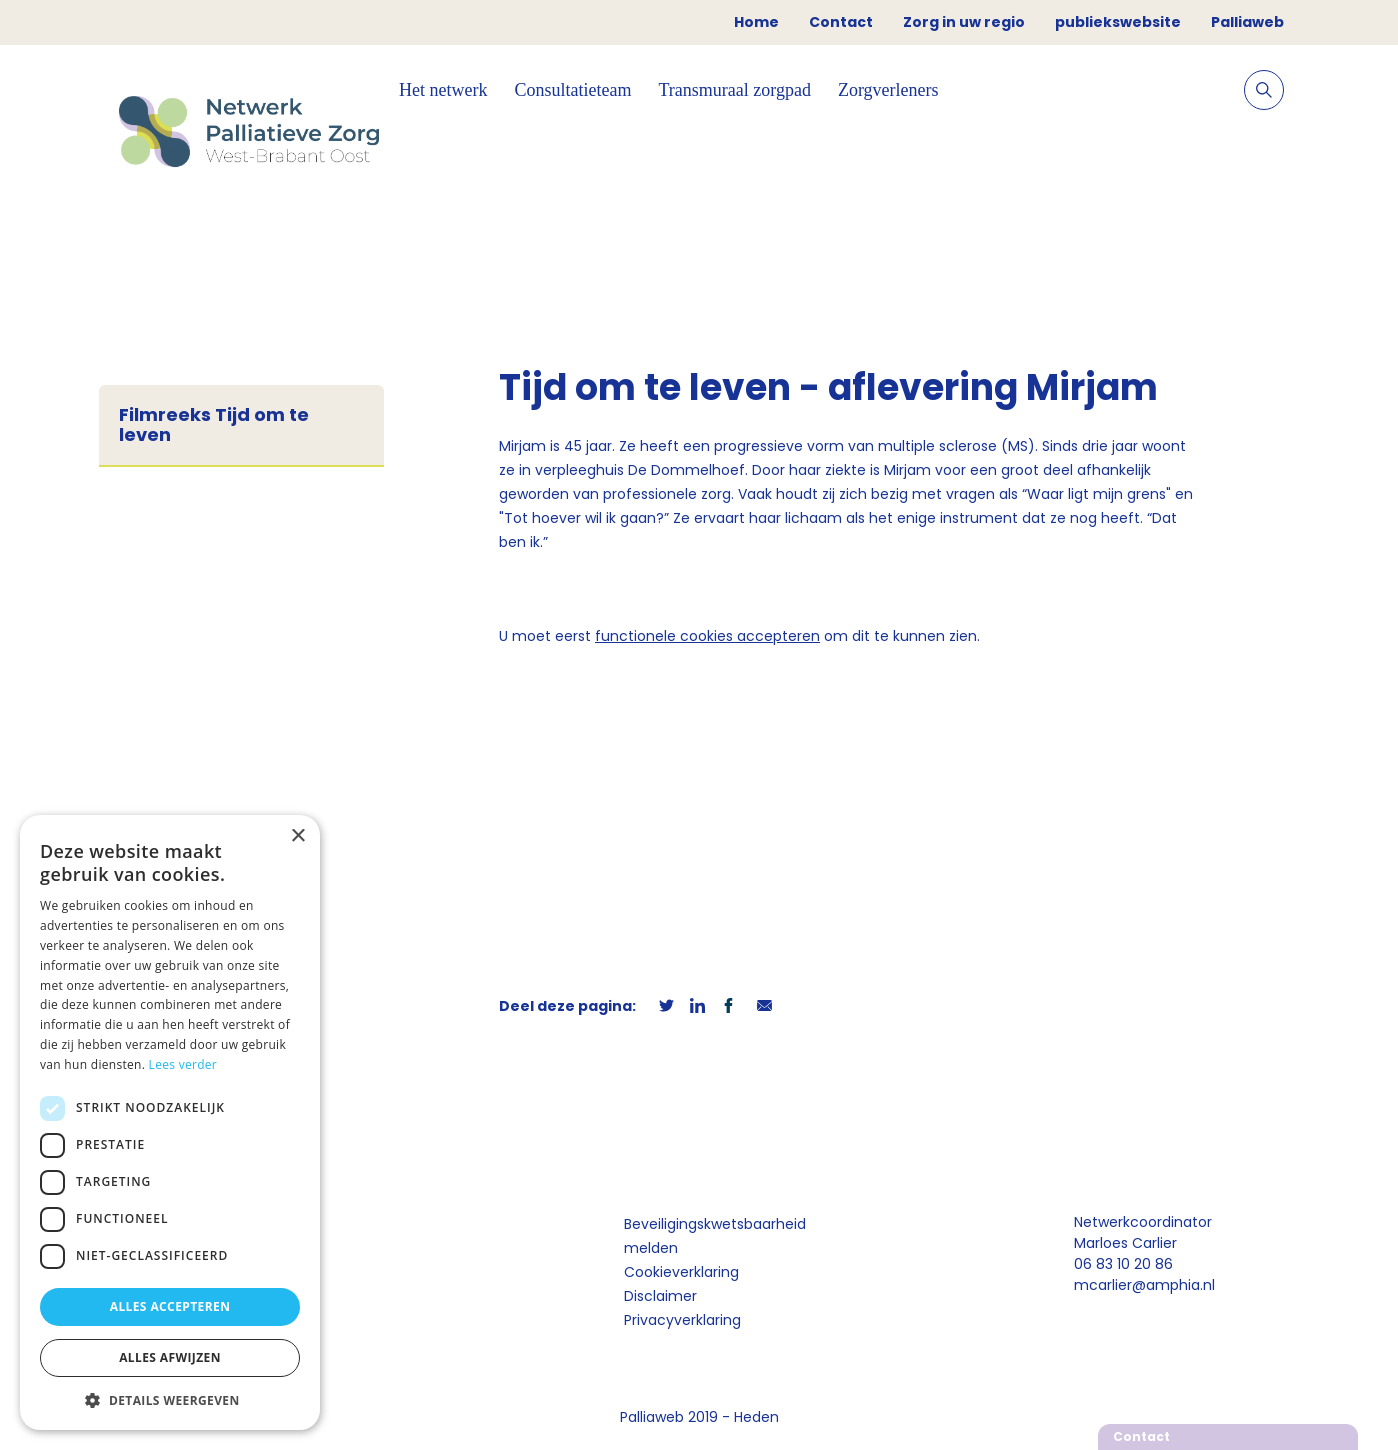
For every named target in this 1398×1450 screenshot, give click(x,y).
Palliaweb (1247, 22)
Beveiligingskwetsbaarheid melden (715, 1236)
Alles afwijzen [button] (170, 1357)
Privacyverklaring (682, 1320)
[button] (170, 1400)
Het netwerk (443, 90)
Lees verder (183, 1064)
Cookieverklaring (681, 1272)
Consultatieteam (572, 90)
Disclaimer (660, 1296)
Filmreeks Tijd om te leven (214, 425)
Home (756, 22)
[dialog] (170, 1122)
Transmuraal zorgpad (734, 90)
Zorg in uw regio (964, 22)
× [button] (297, 836)
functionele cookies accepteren (707, 636)
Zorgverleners (888, 90)
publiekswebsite (1118, 22)
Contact (841, 22)
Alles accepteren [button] (170, 1306)
